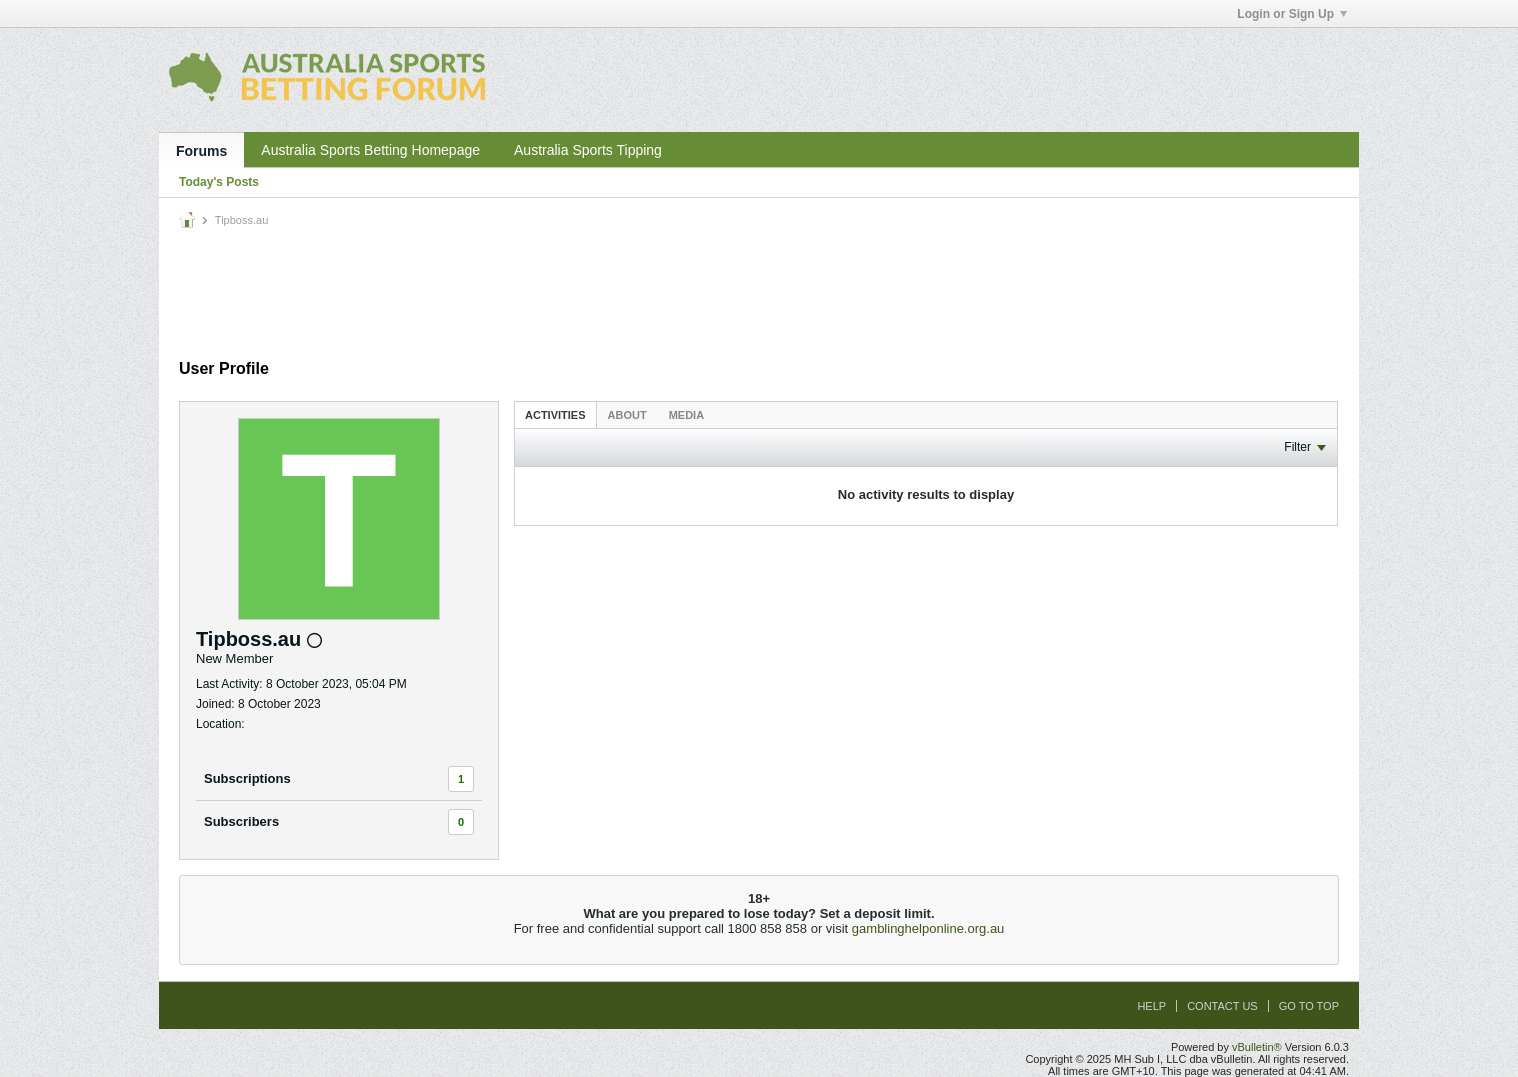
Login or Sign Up (1292, 14)
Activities (555, 415)
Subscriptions (247, 778)
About (627, 415)
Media (686, 415)
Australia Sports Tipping (588, 150)
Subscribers (241, 821)
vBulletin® (1257, 1047)
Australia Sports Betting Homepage (370, 150)
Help (1151, 1006)
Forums (201, 151)
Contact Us (1222, 1006)
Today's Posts (219, 182)
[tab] (555, 414)
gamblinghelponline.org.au (928, 928)
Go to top (1309, 1006)
